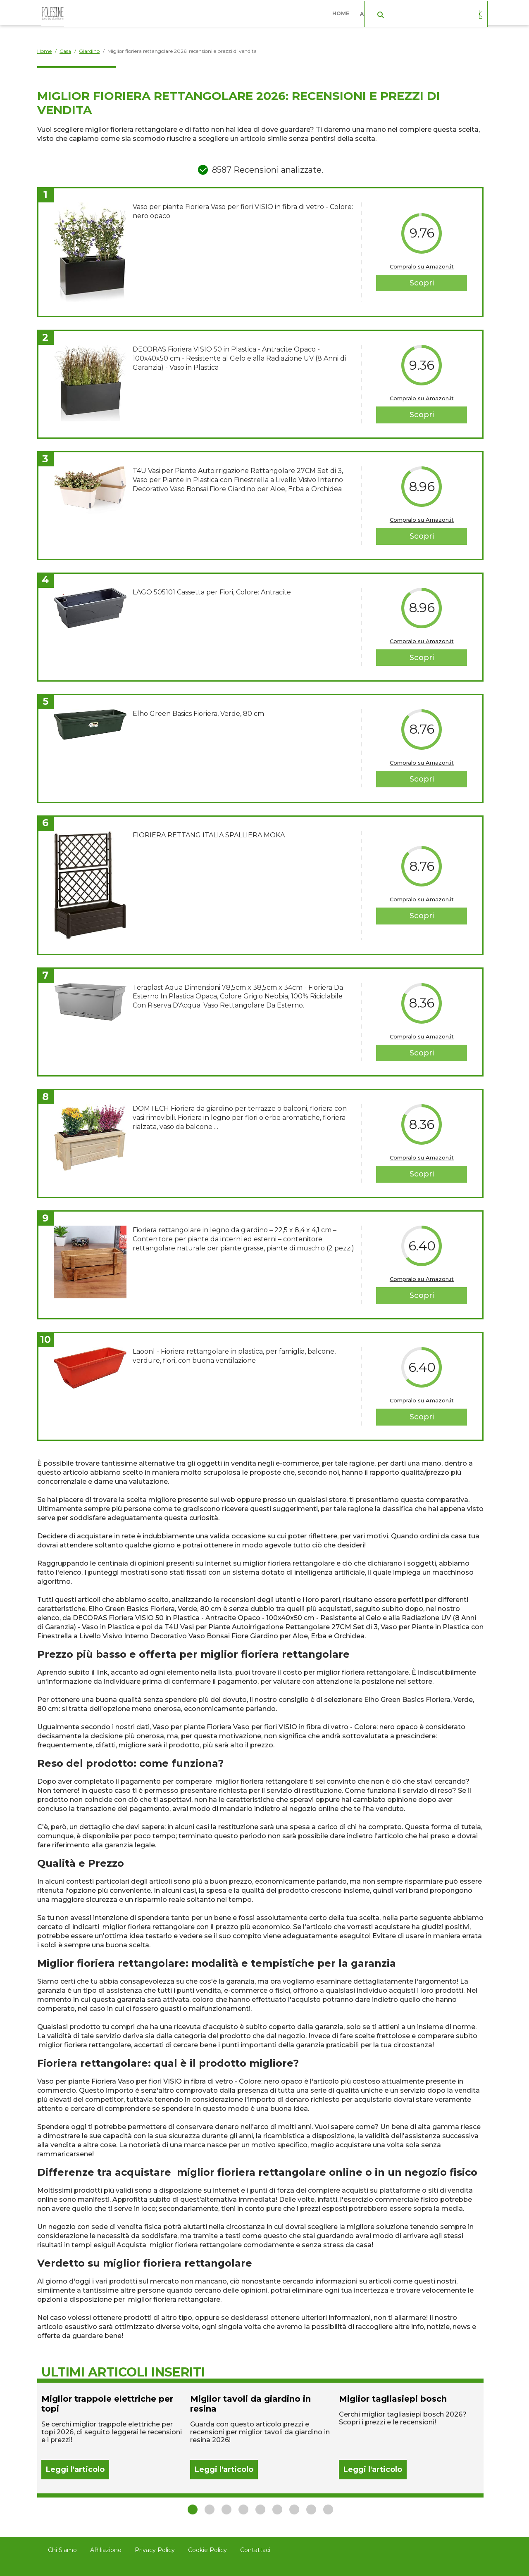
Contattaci (255, 2550)
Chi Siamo (62, 2550)
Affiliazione (106, 2550)
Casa (431, 12)
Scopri (422, 283)
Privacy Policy (155, 2550)
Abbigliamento (384, 12)
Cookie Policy (207, 2550)
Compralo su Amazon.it (422, 266)
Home (342, 12)
